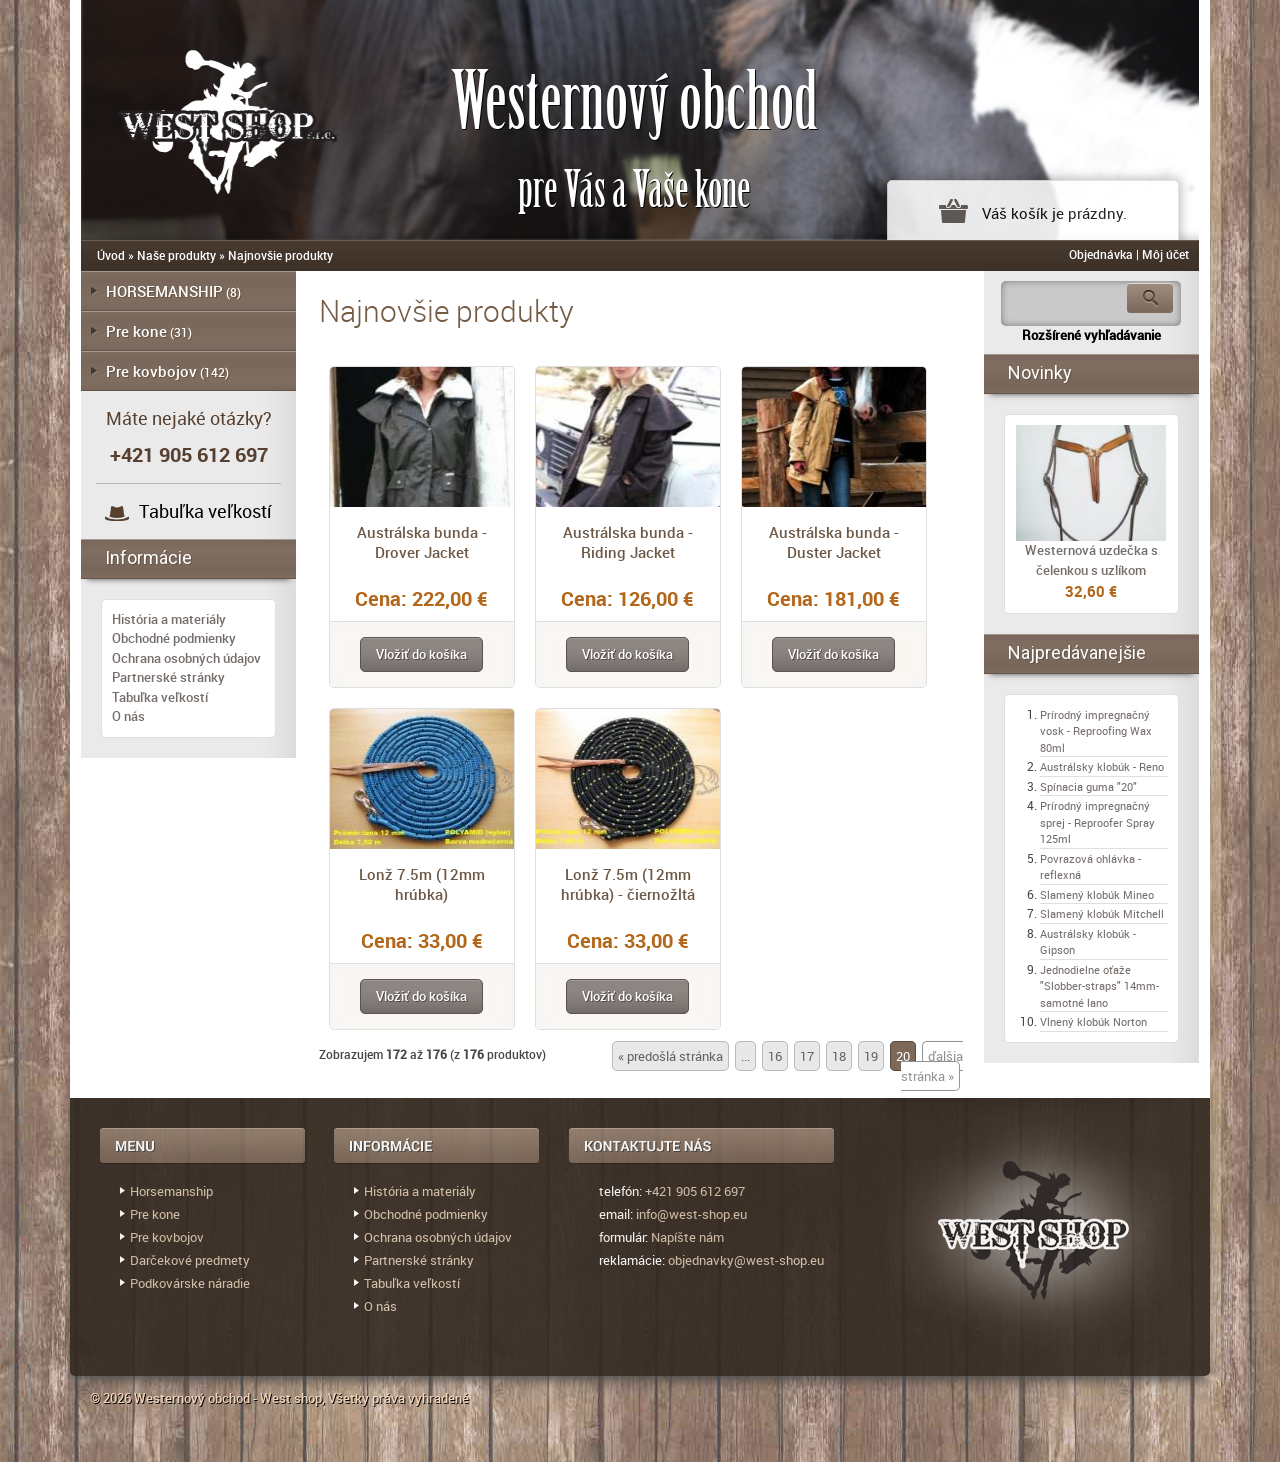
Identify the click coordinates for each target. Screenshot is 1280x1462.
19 (871, 1056)
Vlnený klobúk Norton (1093, 1021)
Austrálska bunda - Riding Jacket (628, 542)
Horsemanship (171, 1191)
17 (807, 1056)
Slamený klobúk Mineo (1097, 894)
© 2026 (112, 1398)
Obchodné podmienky (174, 638)
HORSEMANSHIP (164, 291)
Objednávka (1101, 254)
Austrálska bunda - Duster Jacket (834, 542)
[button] (421, 654)
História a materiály (169, 619)
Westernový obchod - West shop (228, 1398)
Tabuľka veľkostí (205, 511)
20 (903, 1056)
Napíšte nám (687, 1237)
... (745, 1056)
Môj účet (1165, 254)
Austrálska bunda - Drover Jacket (422, 542)
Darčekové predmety (190, 1260)
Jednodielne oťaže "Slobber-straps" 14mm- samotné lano (1099, 986)
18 (839, 1056)
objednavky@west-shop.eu (746, 1260)
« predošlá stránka (670, 1056)
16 (775, 1056)
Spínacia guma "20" (1088, 786)
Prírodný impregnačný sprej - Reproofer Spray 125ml (1097, 822)
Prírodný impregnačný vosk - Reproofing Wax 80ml (1096, 731)
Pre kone (136, 331)
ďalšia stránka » (932, 1066)
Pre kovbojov (151, 371)
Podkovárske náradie (190, 1283)
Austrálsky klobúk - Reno (1102, 766)
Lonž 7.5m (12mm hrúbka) (422, 884)
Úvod (111, 255)
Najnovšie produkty (280, 255)
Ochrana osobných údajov (186, 658)
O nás (128, 716)
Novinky (1040, 372)
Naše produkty (176, 255)
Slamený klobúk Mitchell (1102, 913)
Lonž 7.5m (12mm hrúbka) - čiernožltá (628, 884)
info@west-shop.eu (691, 1214)
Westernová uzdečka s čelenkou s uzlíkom (1091, 560)
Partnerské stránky (168, 677)
